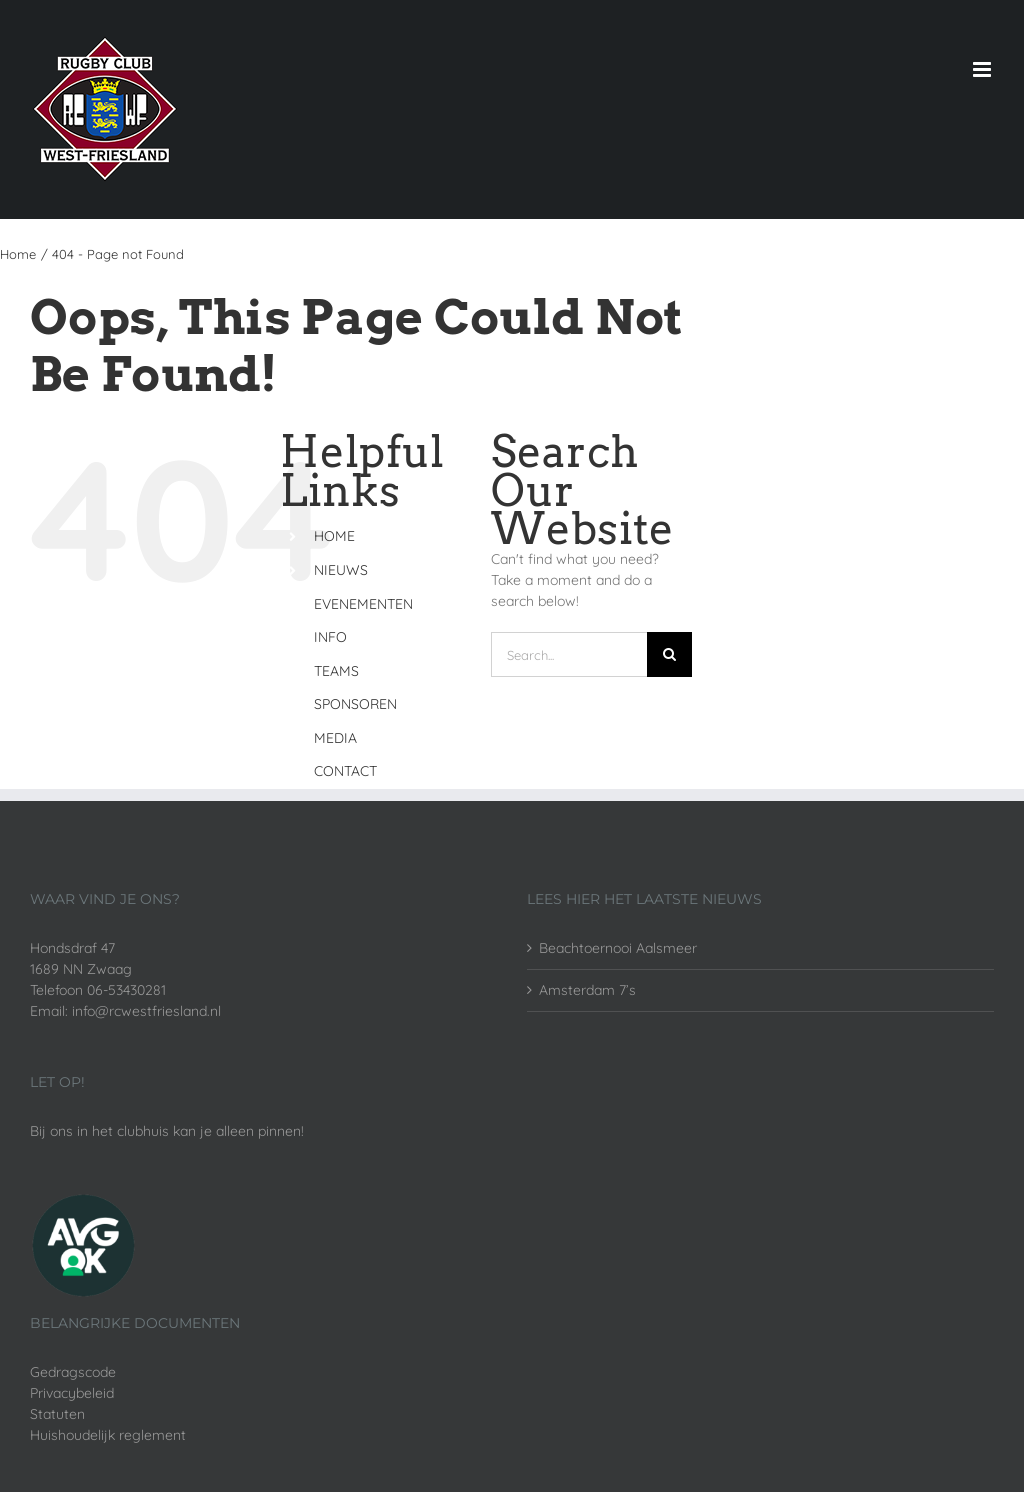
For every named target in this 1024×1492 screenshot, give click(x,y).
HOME (334, 536)
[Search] (669, 654)
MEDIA (335, 738)
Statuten (57, 1414)
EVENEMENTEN (363, 604)
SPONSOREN (355, 704)
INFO (330, 637)
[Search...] (569, 654)
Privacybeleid (72, 1393)
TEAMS (336, 671)
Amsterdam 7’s (587, 990)
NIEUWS (341, 570)
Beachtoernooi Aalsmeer (618, 948)
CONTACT (345, 771)
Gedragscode (73, 1372)
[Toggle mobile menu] (983, 69)
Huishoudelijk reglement (108, 1435)
